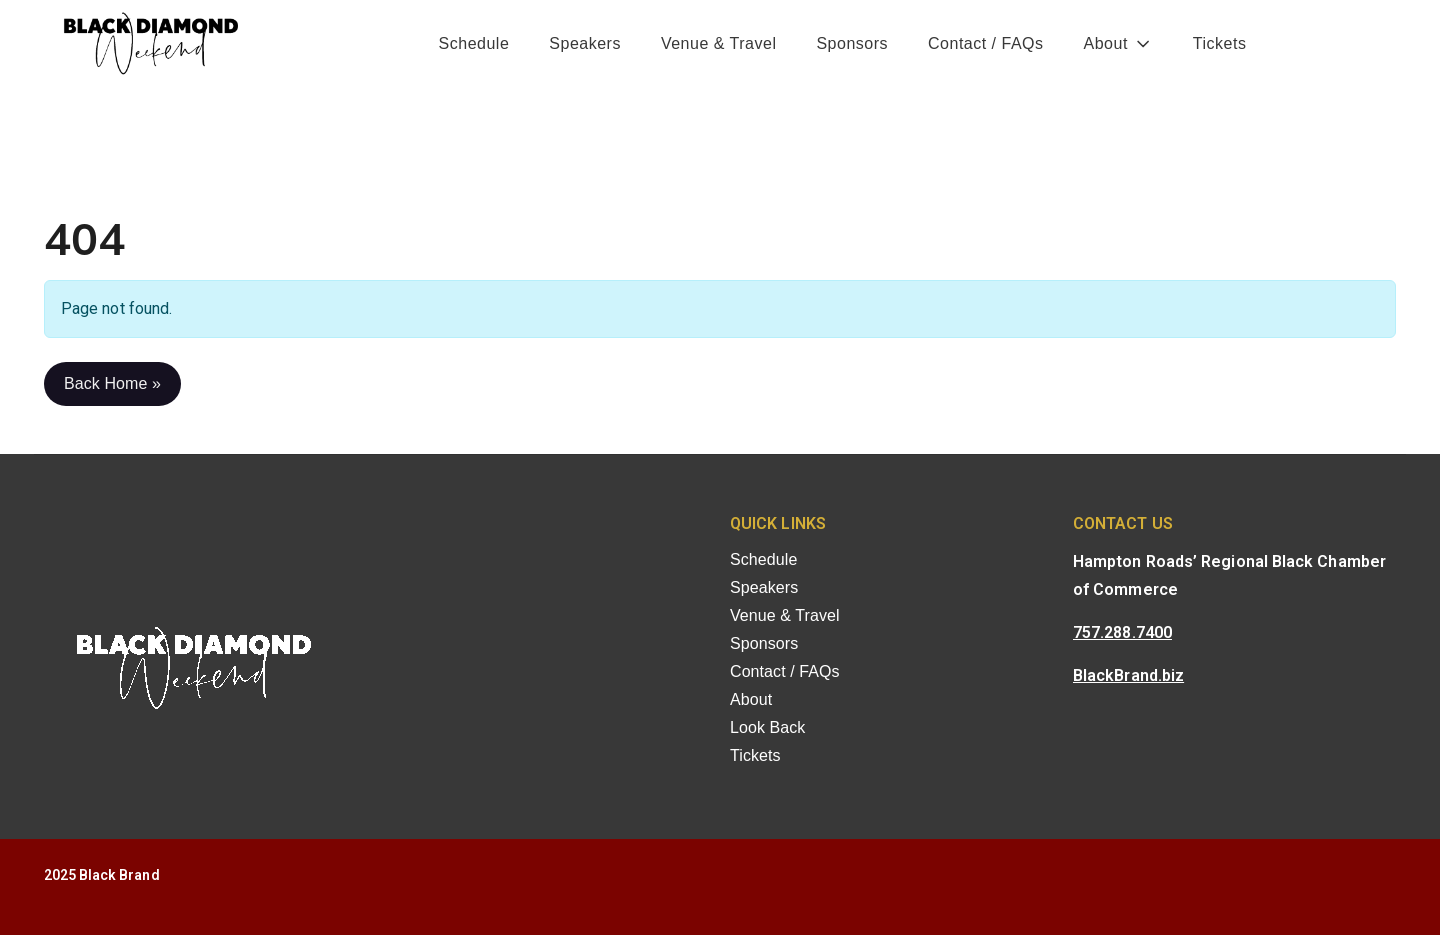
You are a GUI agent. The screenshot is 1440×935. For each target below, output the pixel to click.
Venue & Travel (719, 43)
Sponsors (852, 43)
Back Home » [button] (112, 383)
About (1106, 43)
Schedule (474, 43)
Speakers (585, 43)
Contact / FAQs (985, 43)
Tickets (1220, 43)
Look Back (767, 727)
